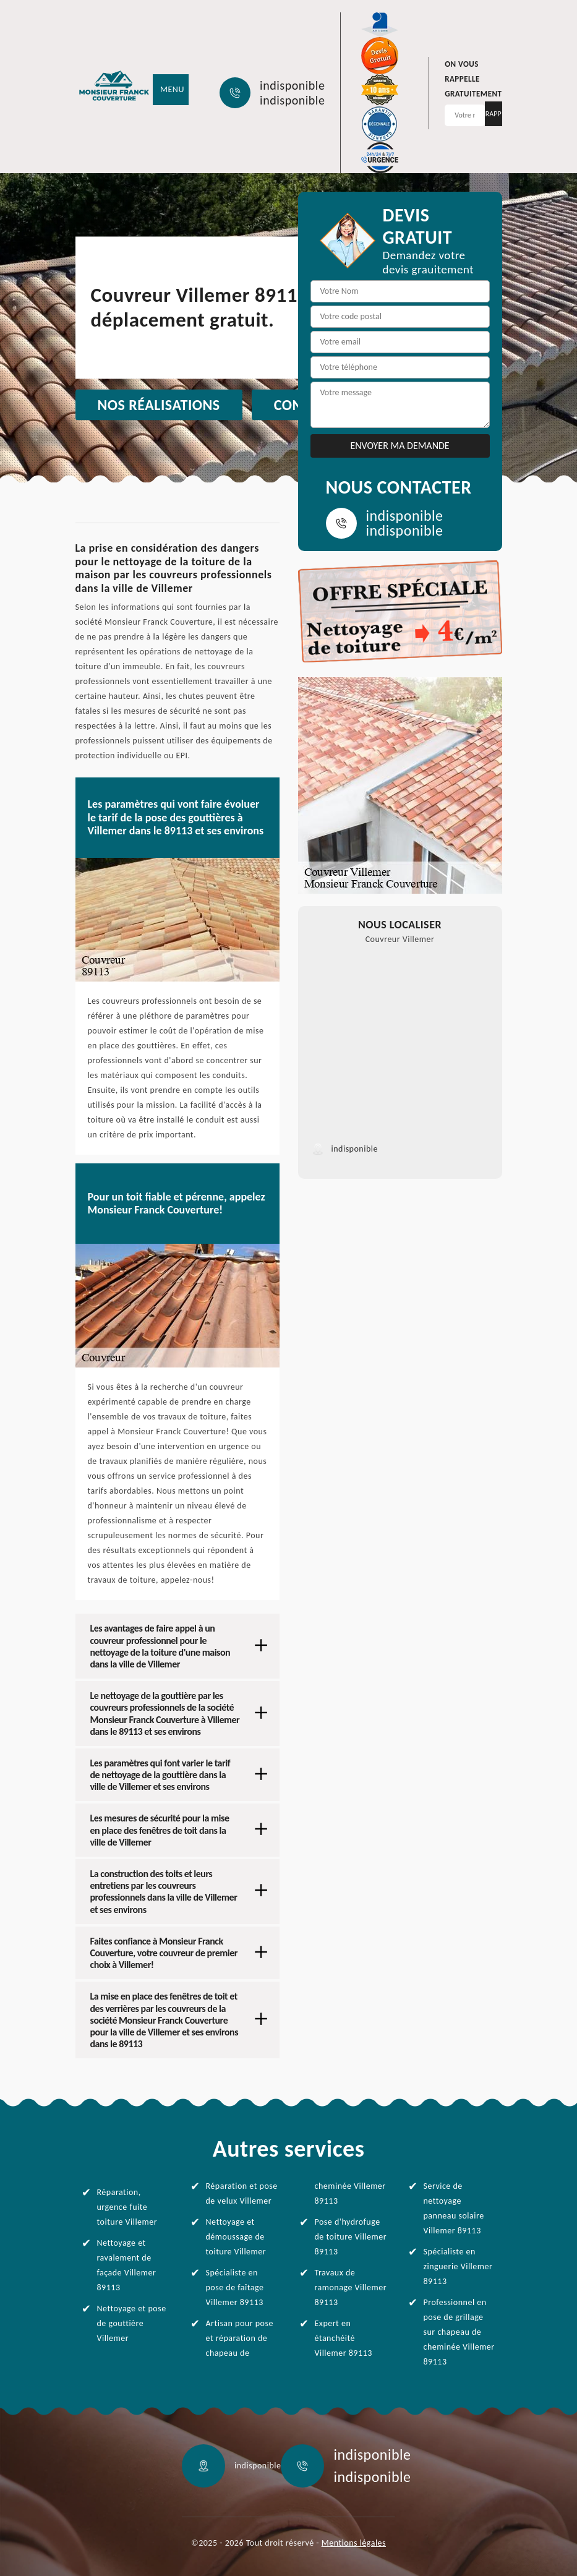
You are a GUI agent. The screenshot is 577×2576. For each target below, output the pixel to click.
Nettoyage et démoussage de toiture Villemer (236, 2237)
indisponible (292, 85)
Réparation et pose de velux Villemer (242, 2193)
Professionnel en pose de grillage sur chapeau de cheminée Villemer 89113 (459, 2332)
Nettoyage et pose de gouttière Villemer (131, 2323)
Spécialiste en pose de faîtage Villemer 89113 (235, 2287)
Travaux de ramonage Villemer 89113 (351, 2287)
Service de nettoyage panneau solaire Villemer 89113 (454, 2208)
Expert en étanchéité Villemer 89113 (343, 2338)
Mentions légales (354, 2543)
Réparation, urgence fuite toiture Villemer (127, 2207)
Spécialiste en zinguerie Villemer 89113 (458, 2266)
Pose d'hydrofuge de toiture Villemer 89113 (351, 2237)
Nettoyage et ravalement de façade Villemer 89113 (126, 2265)
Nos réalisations (159, 405)
